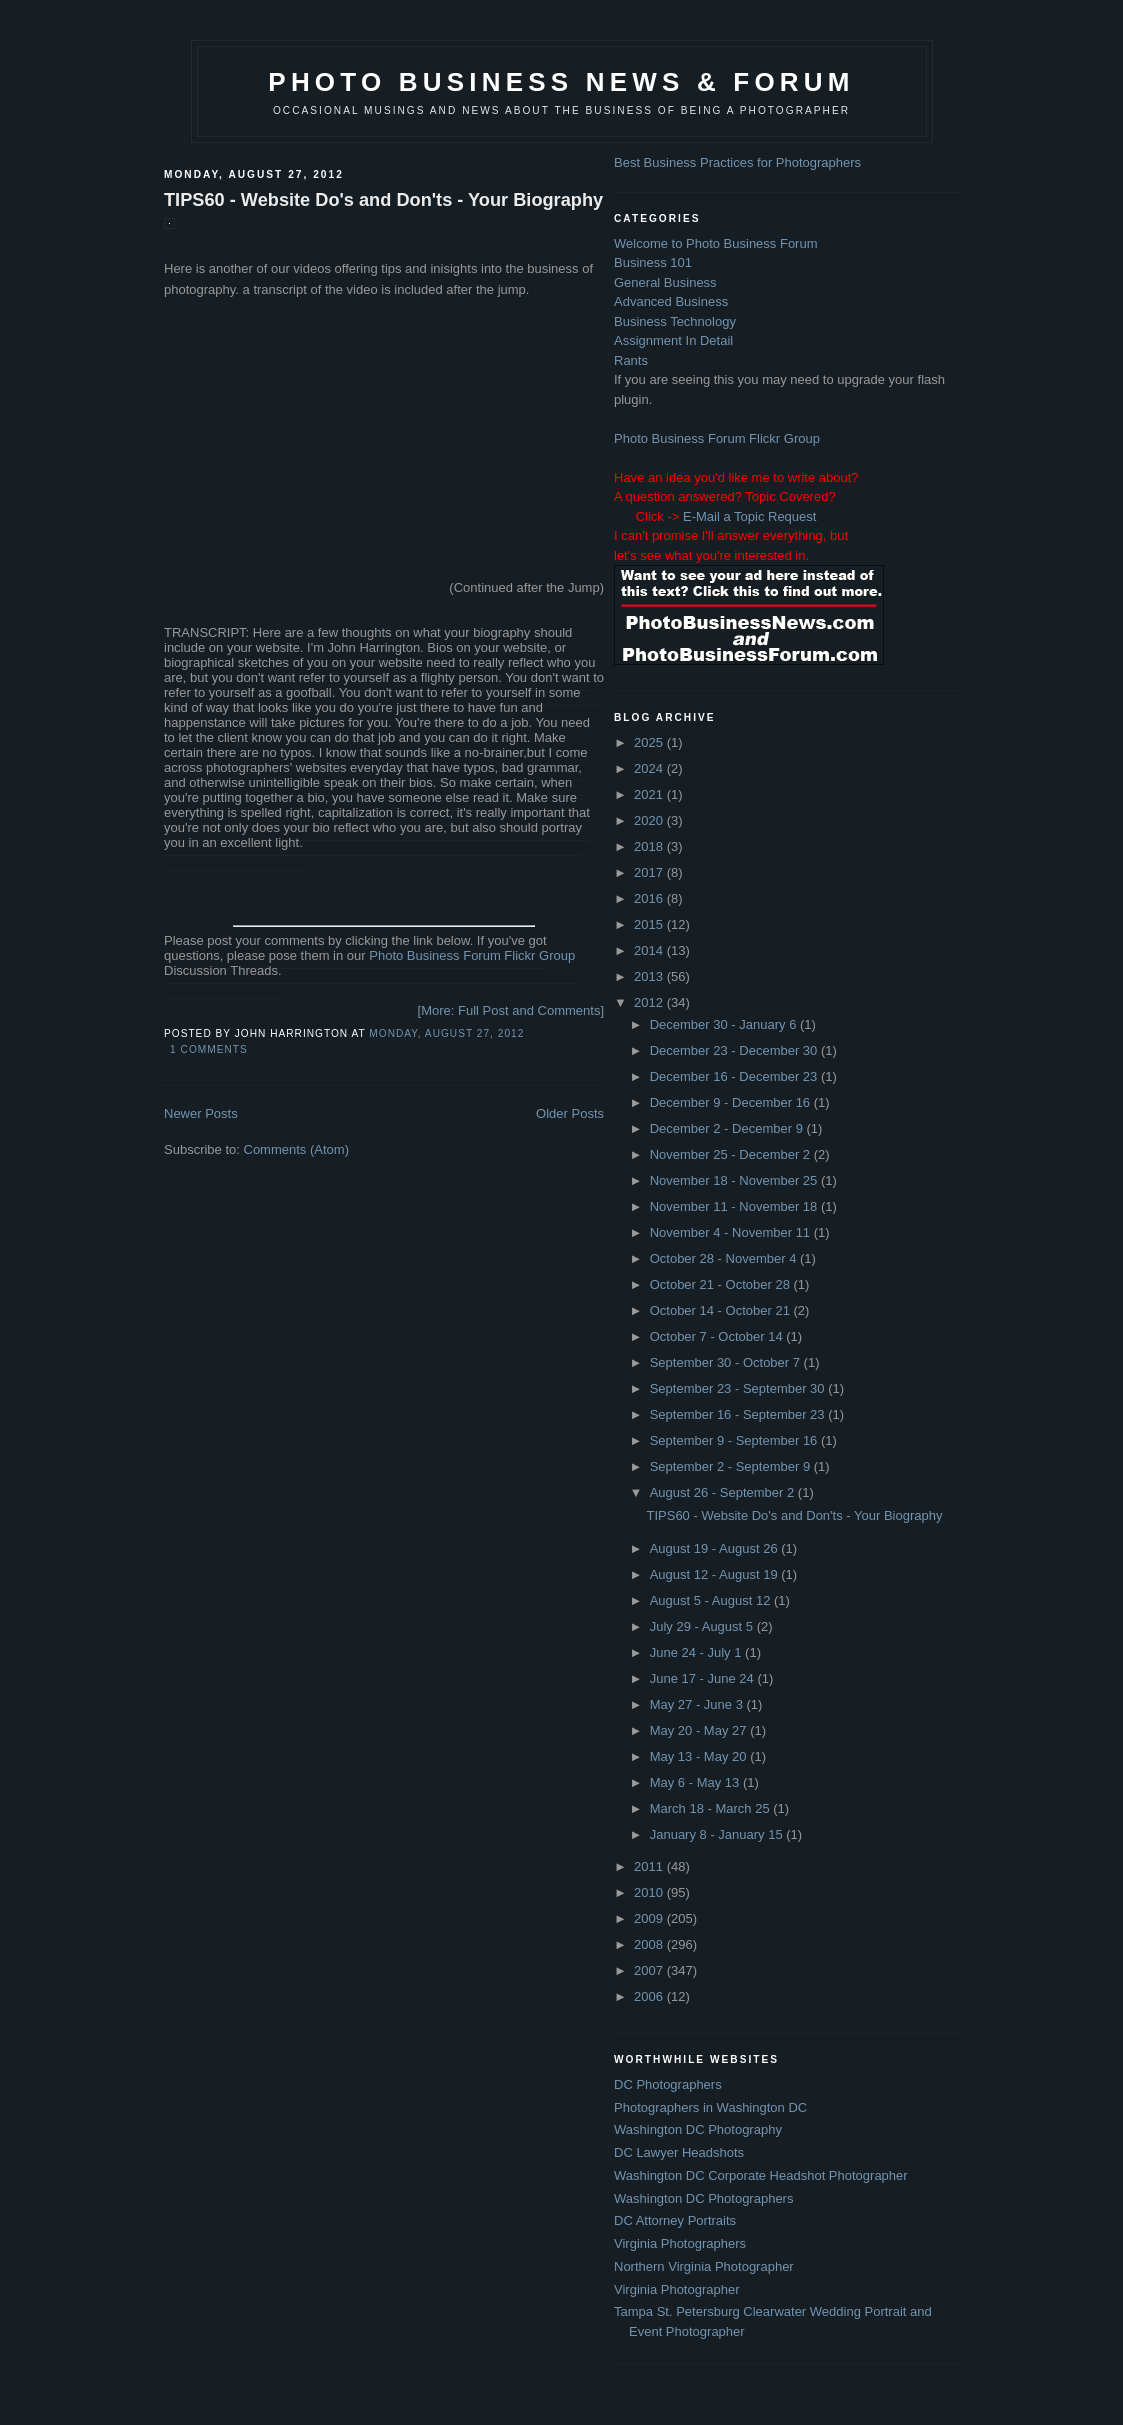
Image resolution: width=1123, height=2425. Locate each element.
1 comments (209, 1049)
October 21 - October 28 (722, 1284)
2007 (650, 1970)
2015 (650, 924)
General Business (665, 282)
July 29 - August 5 (703, 1626)
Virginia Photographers (680, 2243)
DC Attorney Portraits (675, 2220)
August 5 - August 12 (712, 1600)
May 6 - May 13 (696, 1782)
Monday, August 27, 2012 (446, 1033)
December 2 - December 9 (728, 1128)
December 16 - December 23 (735, 1076)
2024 (650, 768)
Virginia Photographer (677, 2289)
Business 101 (653, 262)
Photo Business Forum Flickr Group (472, 955)
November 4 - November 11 (732, 1232)
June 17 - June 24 (704, 1678)
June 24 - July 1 (697, 1652)
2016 (650, 898)
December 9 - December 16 (732, 1102)
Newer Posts (201, 1113)
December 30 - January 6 (725, 1024)
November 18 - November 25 (735, 1180)
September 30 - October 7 (727, 1362)
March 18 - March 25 (712, 1808)
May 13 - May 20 (700, 1756)
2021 (650, 794)
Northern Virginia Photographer (704, 2266)
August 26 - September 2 (724, 1492)
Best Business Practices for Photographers (737, 162)
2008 (650, 1944)
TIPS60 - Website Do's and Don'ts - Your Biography (383, 200)
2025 (650, 742)
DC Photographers (668, 2084)
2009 (650, 1918)
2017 (650, 872)
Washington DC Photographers (703, 2198)
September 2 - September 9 (732, 1466)
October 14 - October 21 (722, 1310)
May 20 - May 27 (700, 1730)
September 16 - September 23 (739, 1414)
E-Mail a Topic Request (749, 516)
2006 (650, 1996)
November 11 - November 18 (735, 1206)
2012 (650, 1002)
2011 (650, 1866)
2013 (650, 976)
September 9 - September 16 (735, 1440)
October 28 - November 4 (725, 1258)
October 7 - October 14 (718, 1336)
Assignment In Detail (673, 340)
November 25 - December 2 (732, 1154)
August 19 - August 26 (716, 1548)
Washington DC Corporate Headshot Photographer (761, 2175)
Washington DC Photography (698, 2129)
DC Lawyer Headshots (679, 2152)
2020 (650, 820)
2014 (650, 950)
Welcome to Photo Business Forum (716, 243)
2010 (650, 1892)
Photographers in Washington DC (710, 2107)
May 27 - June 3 (698, 1704)
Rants (631, 360)
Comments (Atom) (296, 1149)
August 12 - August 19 (716, 1574)
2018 (650, 846)
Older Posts (570, 1113)
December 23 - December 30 (735, 1050)
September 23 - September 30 (739, 1388)
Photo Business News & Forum (561, 82)
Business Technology (675, 321)
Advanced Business (671, 301)
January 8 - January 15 (718, 1834)
